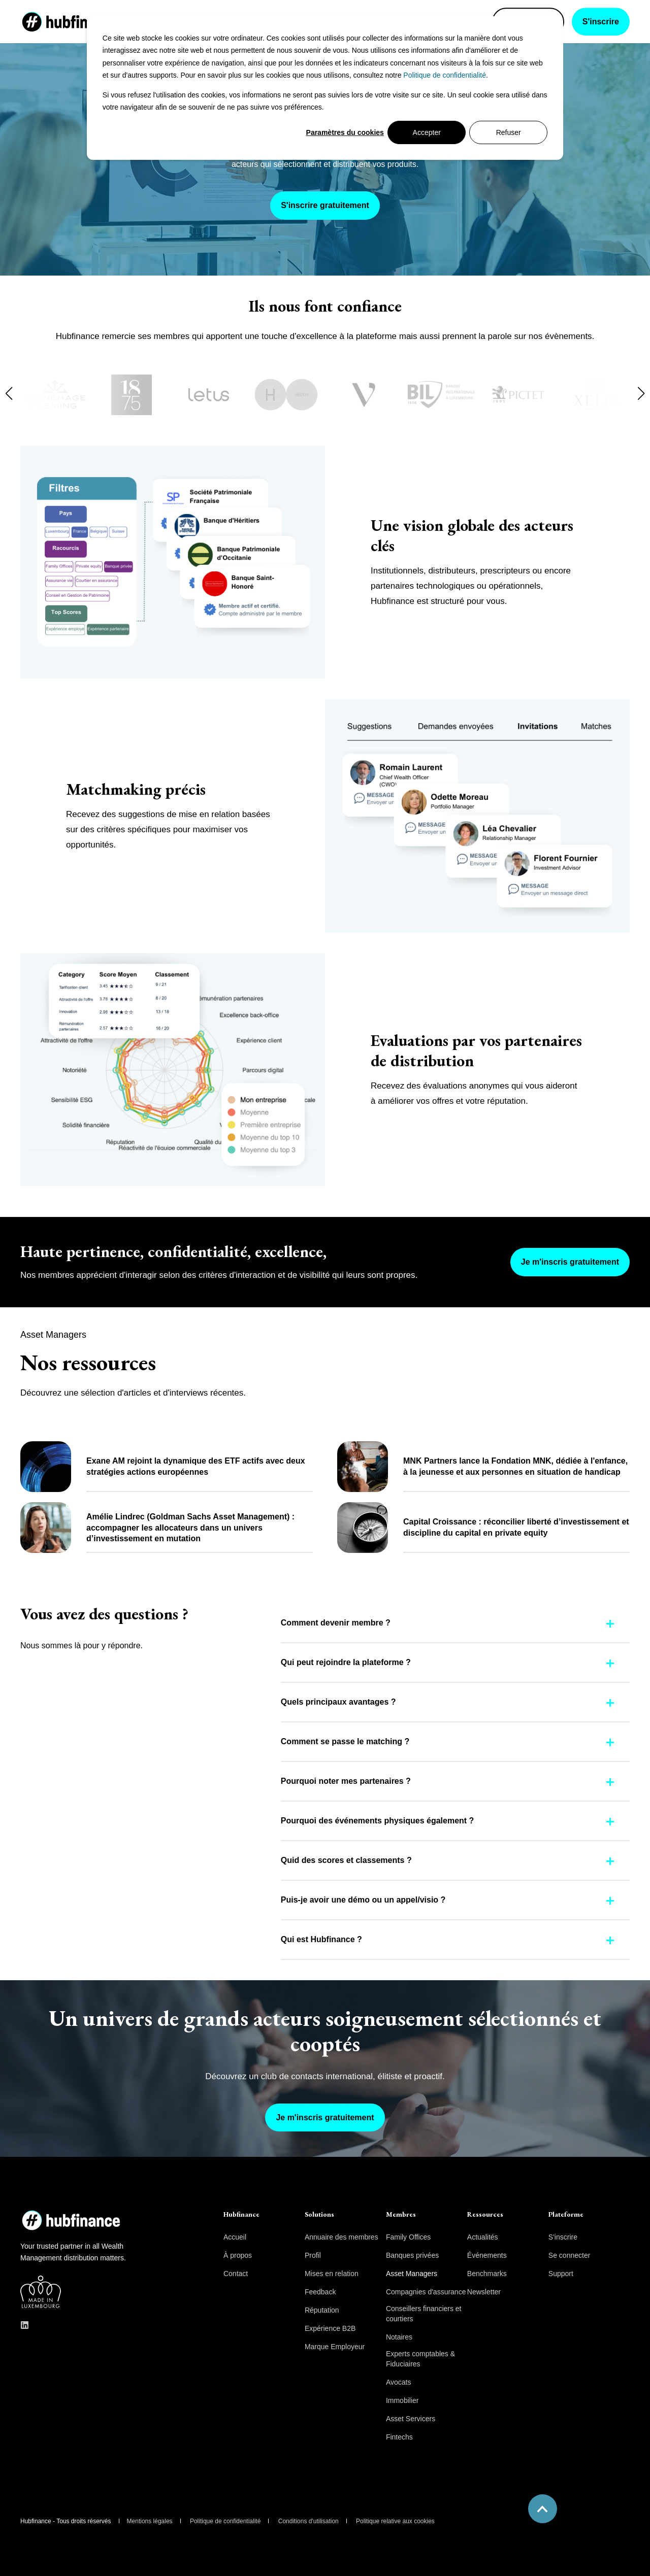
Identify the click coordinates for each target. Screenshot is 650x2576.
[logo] (61, 2216)
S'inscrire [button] (600, 21)
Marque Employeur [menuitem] (335, 2347)
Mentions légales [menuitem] (150, 2521)
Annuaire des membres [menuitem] (341, 2237)
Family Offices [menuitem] (408, 2237)
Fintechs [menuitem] (399, 2437)
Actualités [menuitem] (482, 2237)
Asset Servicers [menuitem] (410, 2419)
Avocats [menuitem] (398, 2382)
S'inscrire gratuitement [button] (325, 205)
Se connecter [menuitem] (569, 2255)
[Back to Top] (542, 2508)
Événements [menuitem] (487, 2255)
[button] (9, 393)
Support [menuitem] (560, 2273)
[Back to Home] (71, 21)
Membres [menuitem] (401, 2215)
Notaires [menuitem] (399, 2337)
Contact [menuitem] (235, 2273)
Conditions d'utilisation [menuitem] (308, 2521)
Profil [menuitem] (313, 2255)
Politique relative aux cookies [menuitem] (395, 2521)
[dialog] (325, 88)
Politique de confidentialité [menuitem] (225, 2521)
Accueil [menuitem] (234, 2237)
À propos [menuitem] (237, 2255)
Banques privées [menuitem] (412, 2255)
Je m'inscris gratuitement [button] (570, 1262)
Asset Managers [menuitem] (411, 2273)
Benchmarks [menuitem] (487, 2273)
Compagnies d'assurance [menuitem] (426, 2292)
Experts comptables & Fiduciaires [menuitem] (420, 2359)
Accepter (427, 132)
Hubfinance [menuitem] (241, 2215)
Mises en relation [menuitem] (332, 2273)
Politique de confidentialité (444, 75)
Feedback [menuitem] (320, 2292)
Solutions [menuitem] (319, 2215)
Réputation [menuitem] (322, 2310)
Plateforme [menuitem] (565, 2215)
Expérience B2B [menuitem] (330, 2328)
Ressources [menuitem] (485, 2215)
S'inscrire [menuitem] (562, 2237)
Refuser (508, 132)
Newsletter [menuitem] (484, 2292)
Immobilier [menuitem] (402, 2400)
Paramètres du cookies (345, 132)
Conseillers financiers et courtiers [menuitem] (424, 2313)
